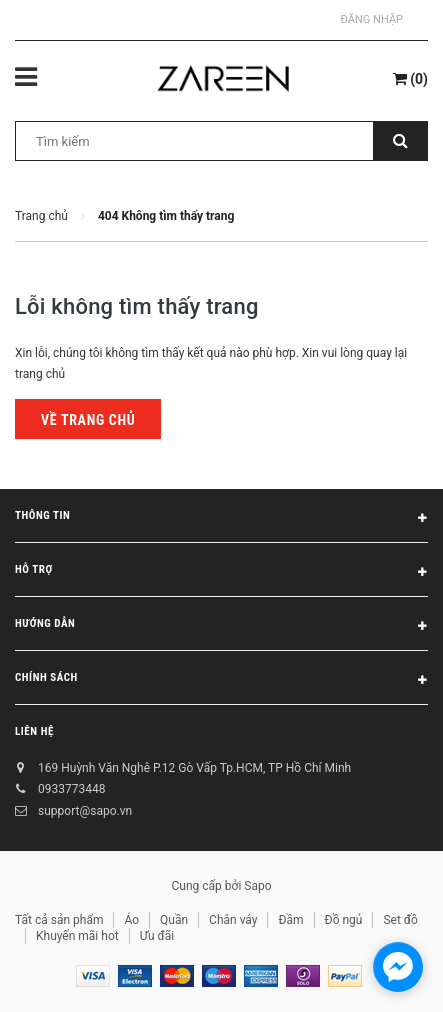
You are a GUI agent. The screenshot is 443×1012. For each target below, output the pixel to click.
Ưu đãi (157, 936)
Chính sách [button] (221, 681)
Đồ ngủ (344, 920)
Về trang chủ (88, 420)
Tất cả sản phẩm (59, 920)
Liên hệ (34, 731)
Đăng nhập (372, 19)
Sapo (257, 886)
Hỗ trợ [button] (221, 573)
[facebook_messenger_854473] (398, 967)
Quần (174, 920)
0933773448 (71, 789)
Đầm (290, 920)
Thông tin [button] (221, 519)
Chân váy (233, 920)
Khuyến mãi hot (77, 936)
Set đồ (400, 920)
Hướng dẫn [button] (221, 627)
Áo (131, 920)
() (410, 79)
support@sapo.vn (85, 811)
